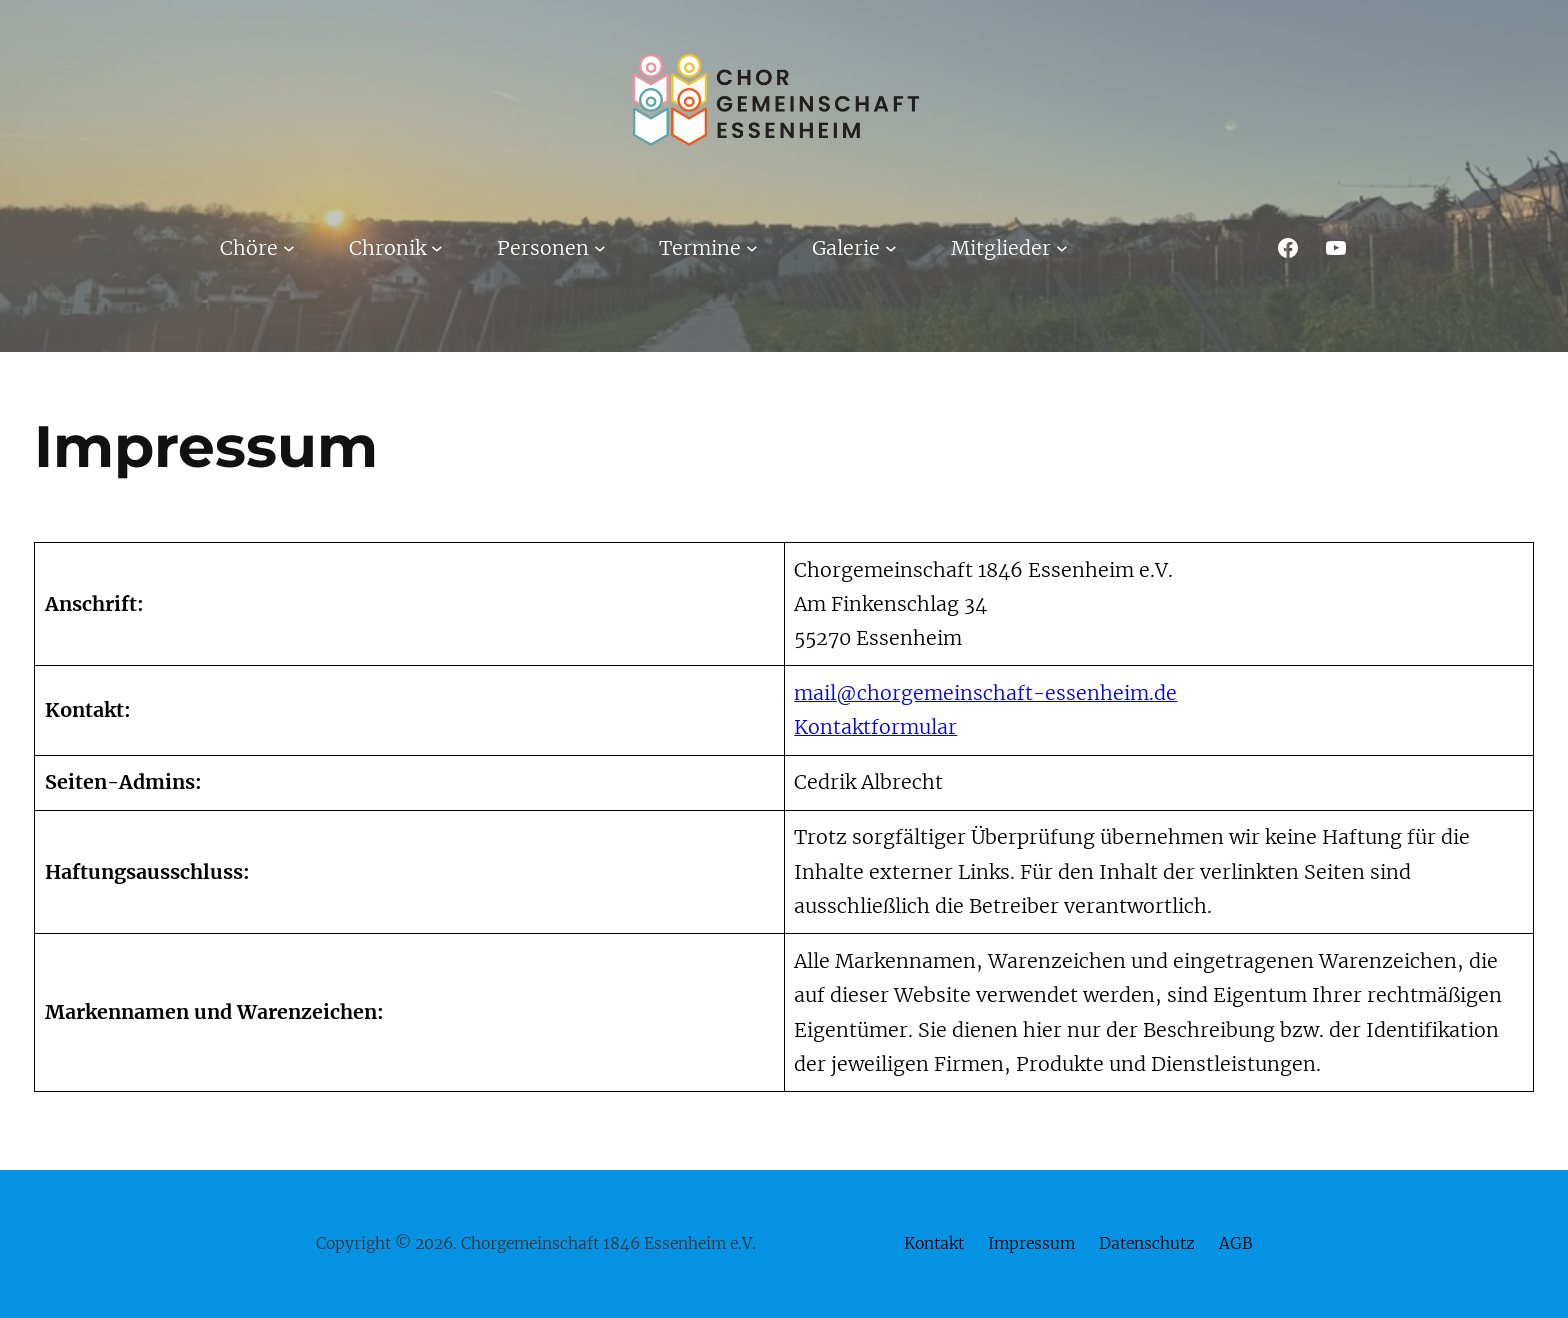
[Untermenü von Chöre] (289, 248)
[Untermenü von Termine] (752, 248)
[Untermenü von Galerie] (891, 248)
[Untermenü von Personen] (600, 248)
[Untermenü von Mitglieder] (1062, 248)
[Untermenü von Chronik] (437, 248)
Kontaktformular (875, 727)
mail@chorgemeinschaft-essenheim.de (985, 693)
